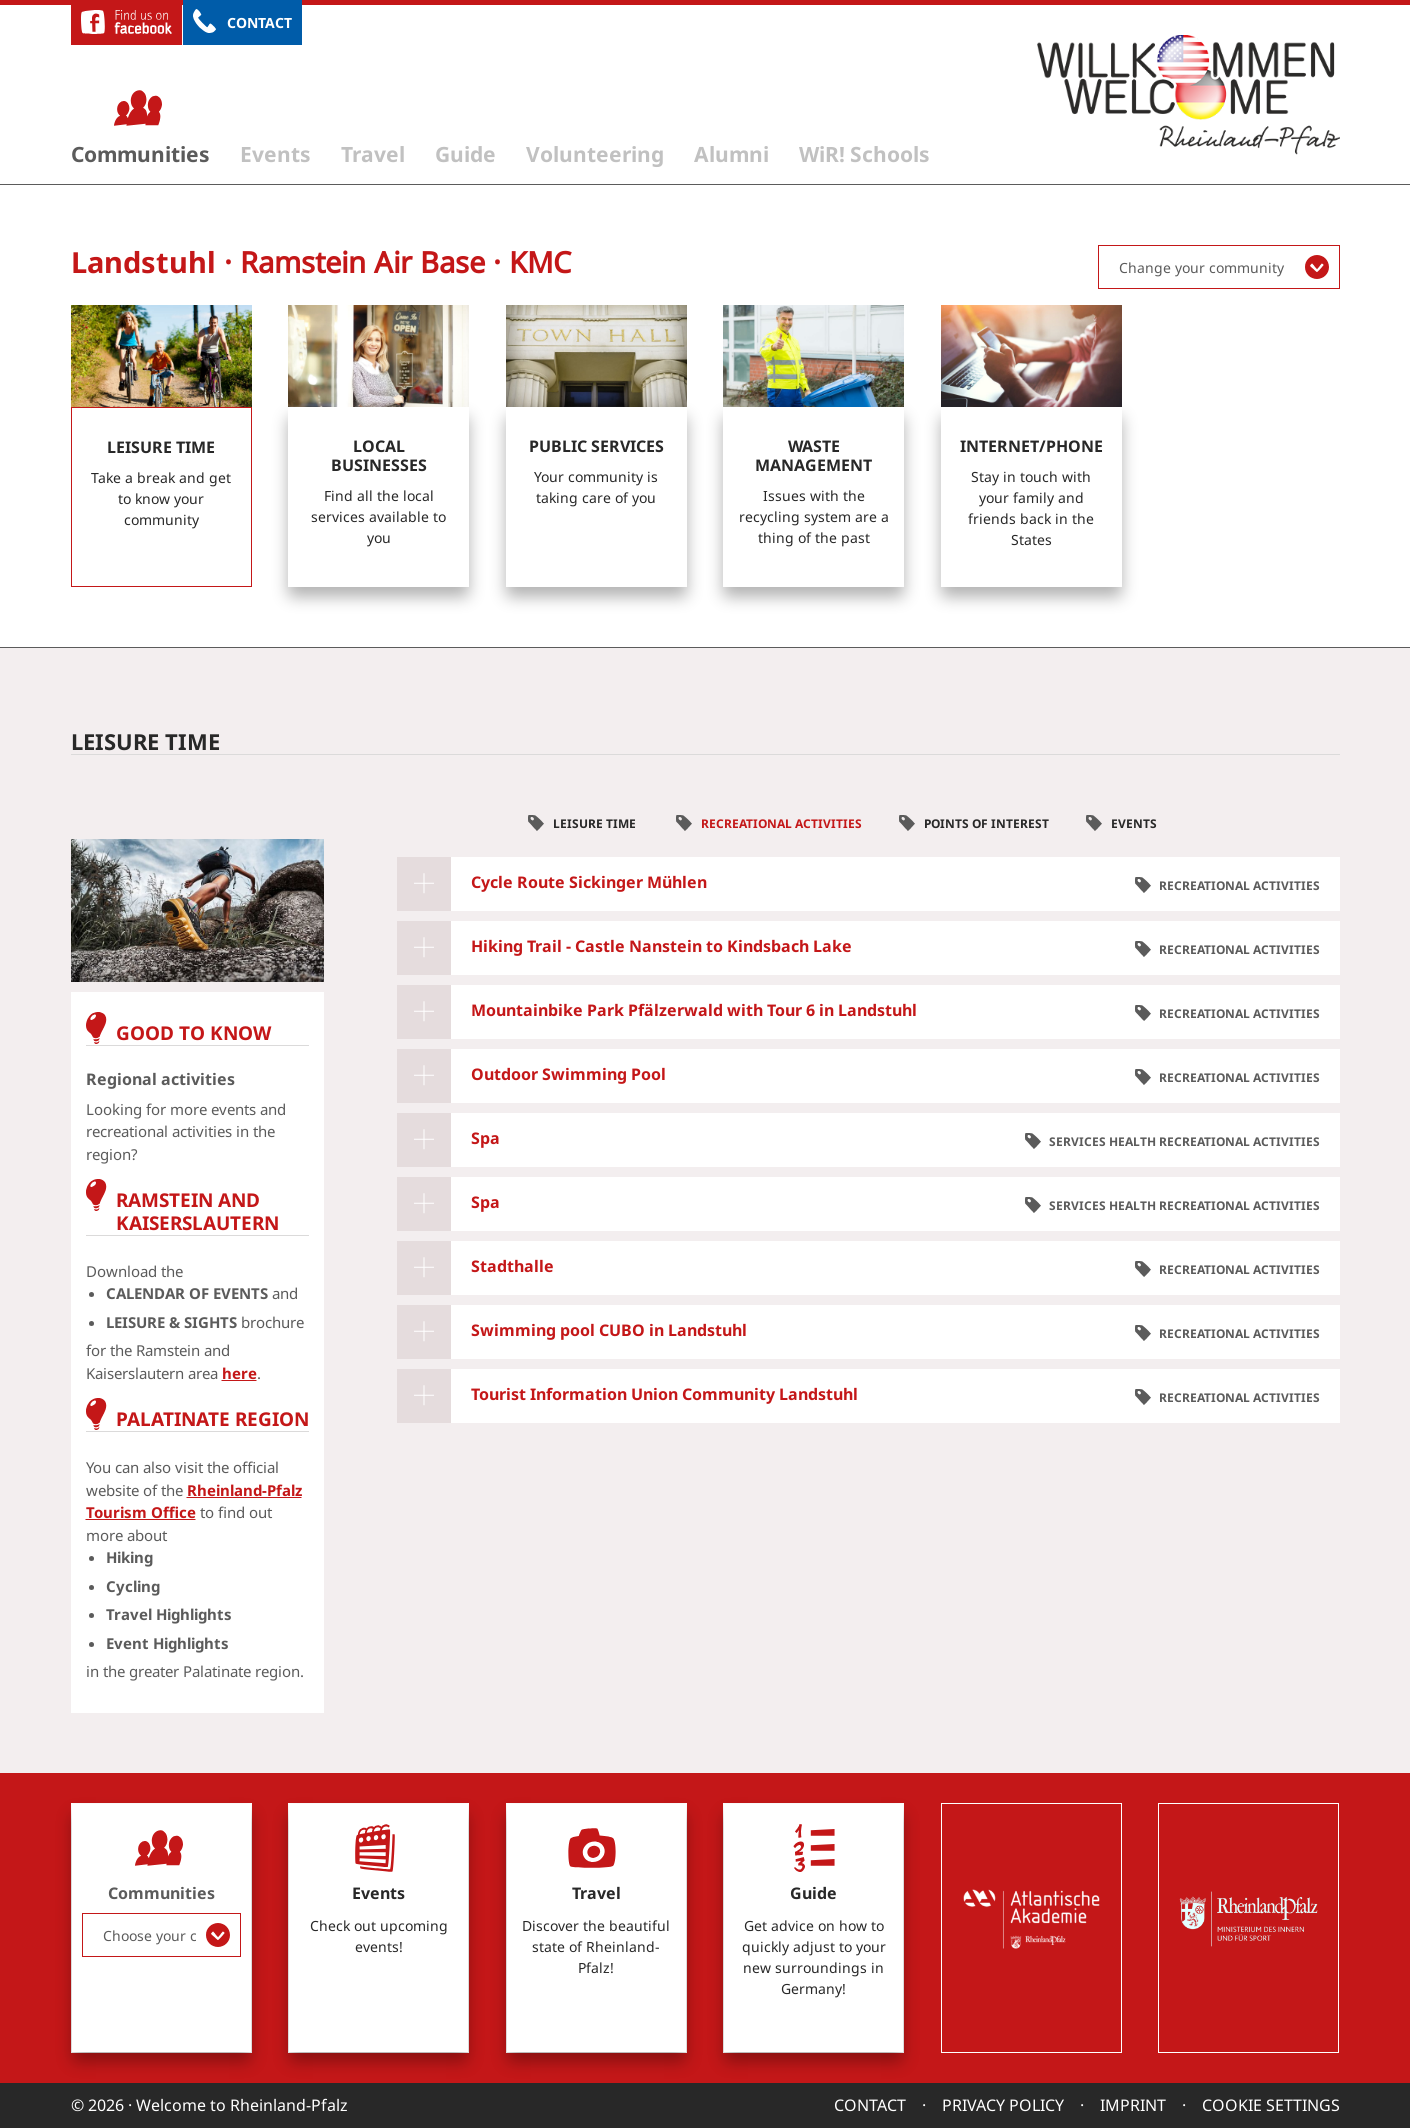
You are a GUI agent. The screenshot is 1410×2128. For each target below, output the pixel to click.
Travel (373, 154)
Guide (465, 154)
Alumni (731, 154)
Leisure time (596, 823)
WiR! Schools (864, 154)
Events (275, 154)
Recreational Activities (781, 823)
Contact (259, 22)
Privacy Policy (1003, 2105)
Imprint (1133, 2105)
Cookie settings (1271, 2105)
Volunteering (595, 154)
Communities (140, 154)
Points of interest (986, 823)
